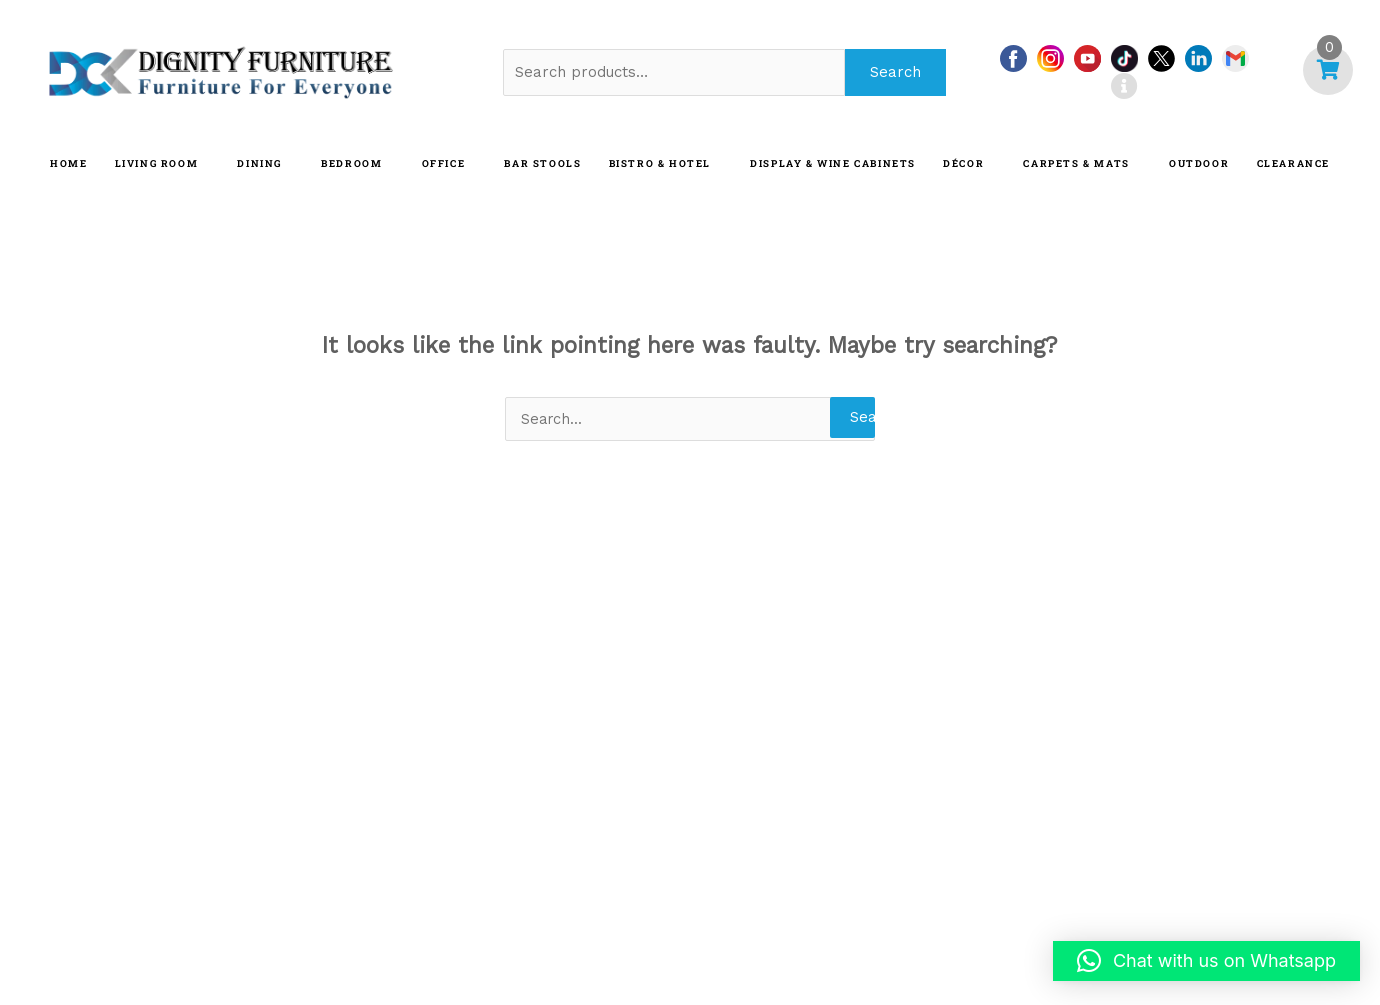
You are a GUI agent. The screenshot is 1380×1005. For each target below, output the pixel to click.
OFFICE (444, 163)
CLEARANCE (1293, 163)
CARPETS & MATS (1076, 163)
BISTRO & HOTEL (660, 163)
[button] (1206, 961)
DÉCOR (963, 163)
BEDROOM (351, 163)
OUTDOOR (1199, 163)
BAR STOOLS (542, 163)
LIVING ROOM (157, 163)
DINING (259, 163)
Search (895, 72)
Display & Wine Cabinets (833, 163)
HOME (68, 163)
